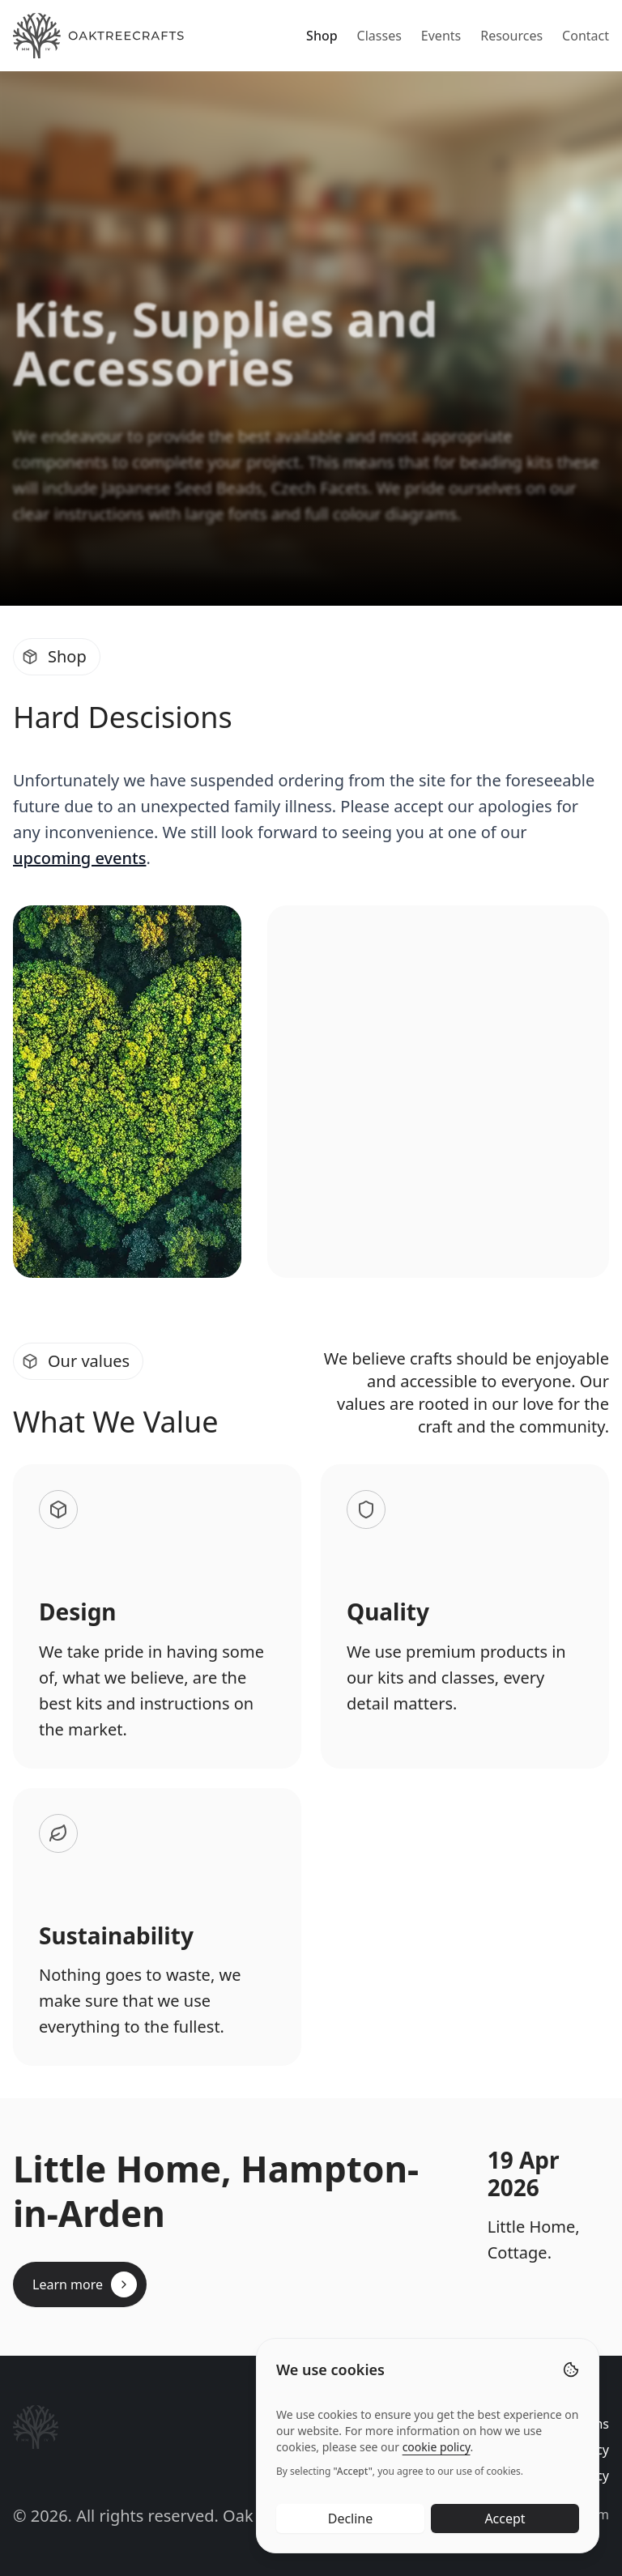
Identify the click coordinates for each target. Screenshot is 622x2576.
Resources (511, 36)
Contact (585, 36)
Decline (350, 2523)
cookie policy (437, 2451)
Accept (504, 2523)
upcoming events (79, 858)
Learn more (84, 2284)
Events (441, 36)
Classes (379, 36)
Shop (322, 36)
